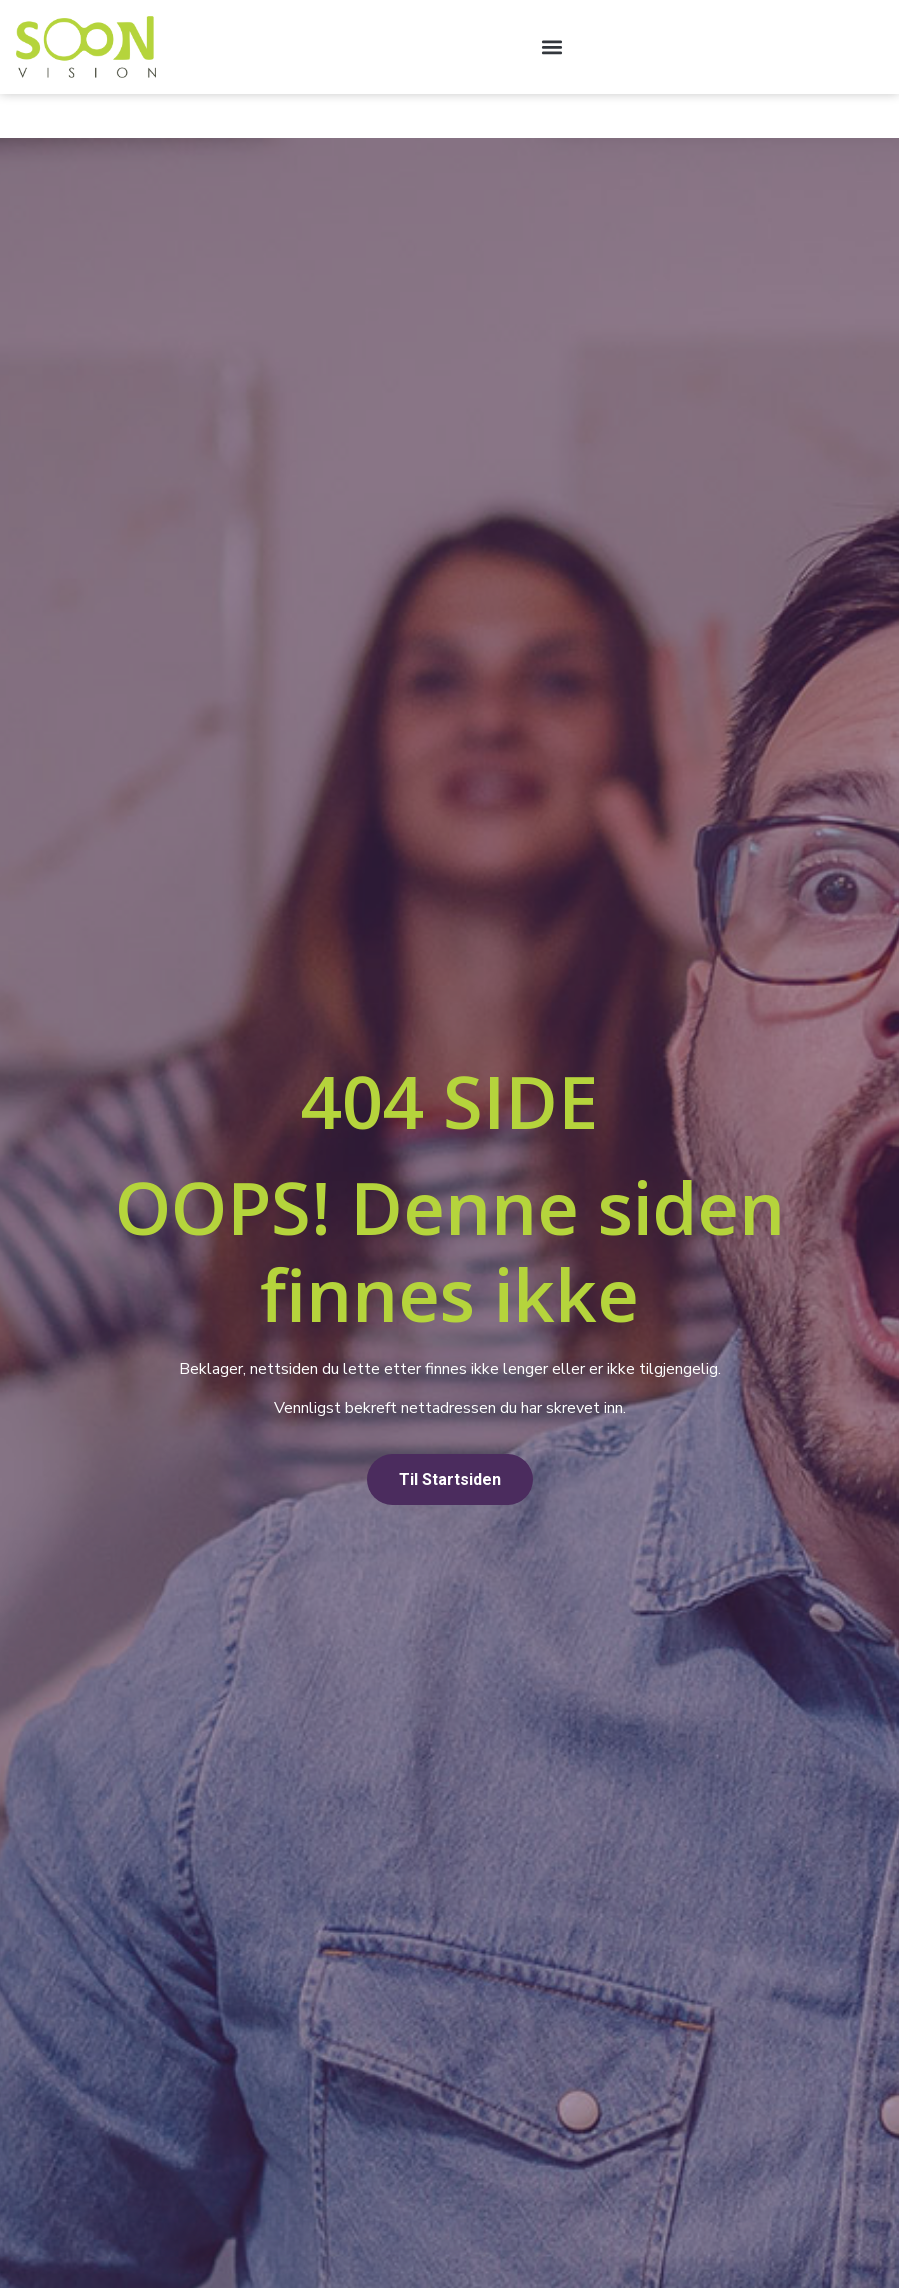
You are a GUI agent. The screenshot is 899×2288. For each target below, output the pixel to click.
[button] (551, 46)
